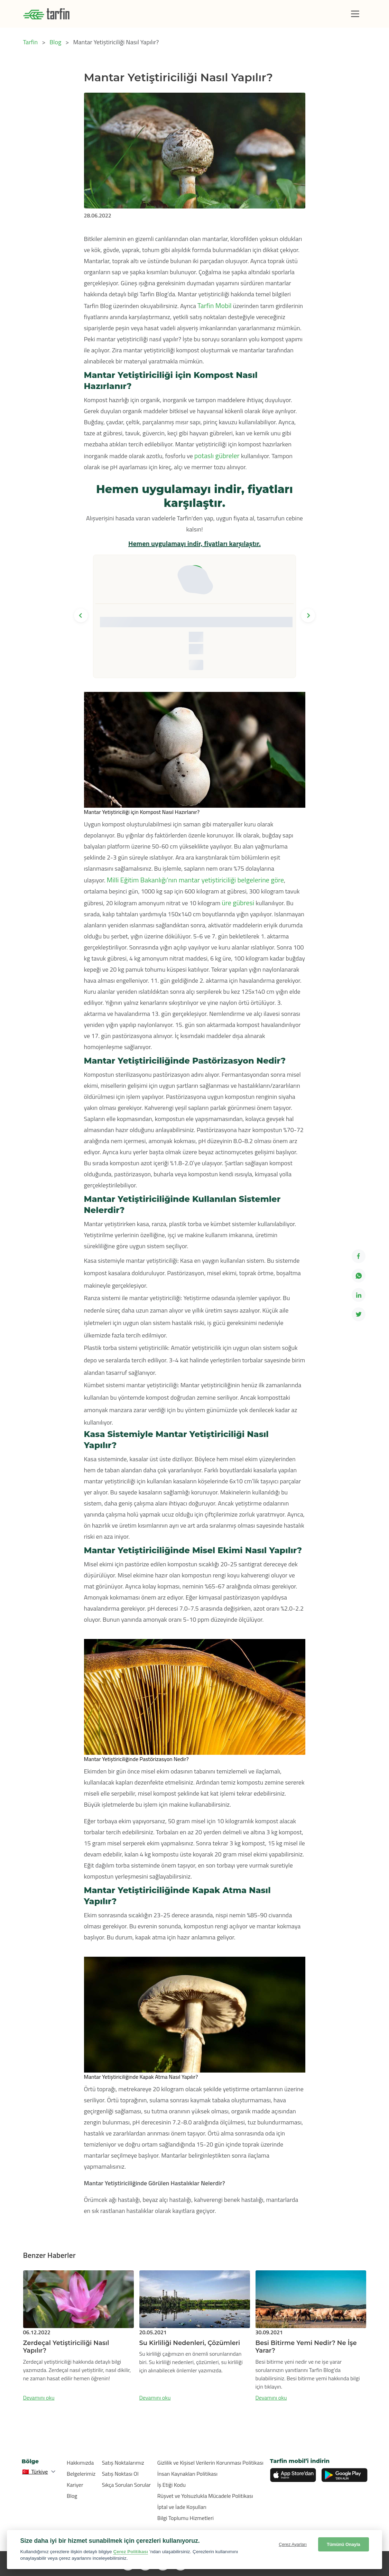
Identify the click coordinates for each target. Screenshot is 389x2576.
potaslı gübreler (217, 455)
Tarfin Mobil (214, 305)
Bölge (30, 2461)
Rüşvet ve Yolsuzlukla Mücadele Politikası (205, 2496)
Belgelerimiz (81, 2474)
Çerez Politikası (130, 2551)
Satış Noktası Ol (120, 2474)
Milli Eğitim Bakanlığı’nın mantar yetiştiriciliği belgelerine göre (195, 879)
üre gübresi (239, 902)
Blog (72, 2496)
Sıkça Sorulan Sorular (126, 2485)
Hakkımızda (80, 2462)
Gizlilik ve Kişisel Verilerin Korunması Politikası (210, 2462)
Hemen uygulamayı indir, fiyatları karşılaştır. (194, 543)
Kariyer (75, 2485)
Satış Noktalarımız (123, 2462)
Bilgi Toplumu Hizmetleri (185, 2518)
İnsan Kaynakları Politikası (187, 2474)
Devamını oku (39, 2397)
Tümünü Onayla (343, 2544)
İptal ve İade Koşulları (181, 2507)
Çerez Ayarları (293, 2544)
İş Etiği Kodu (171, 2485)
